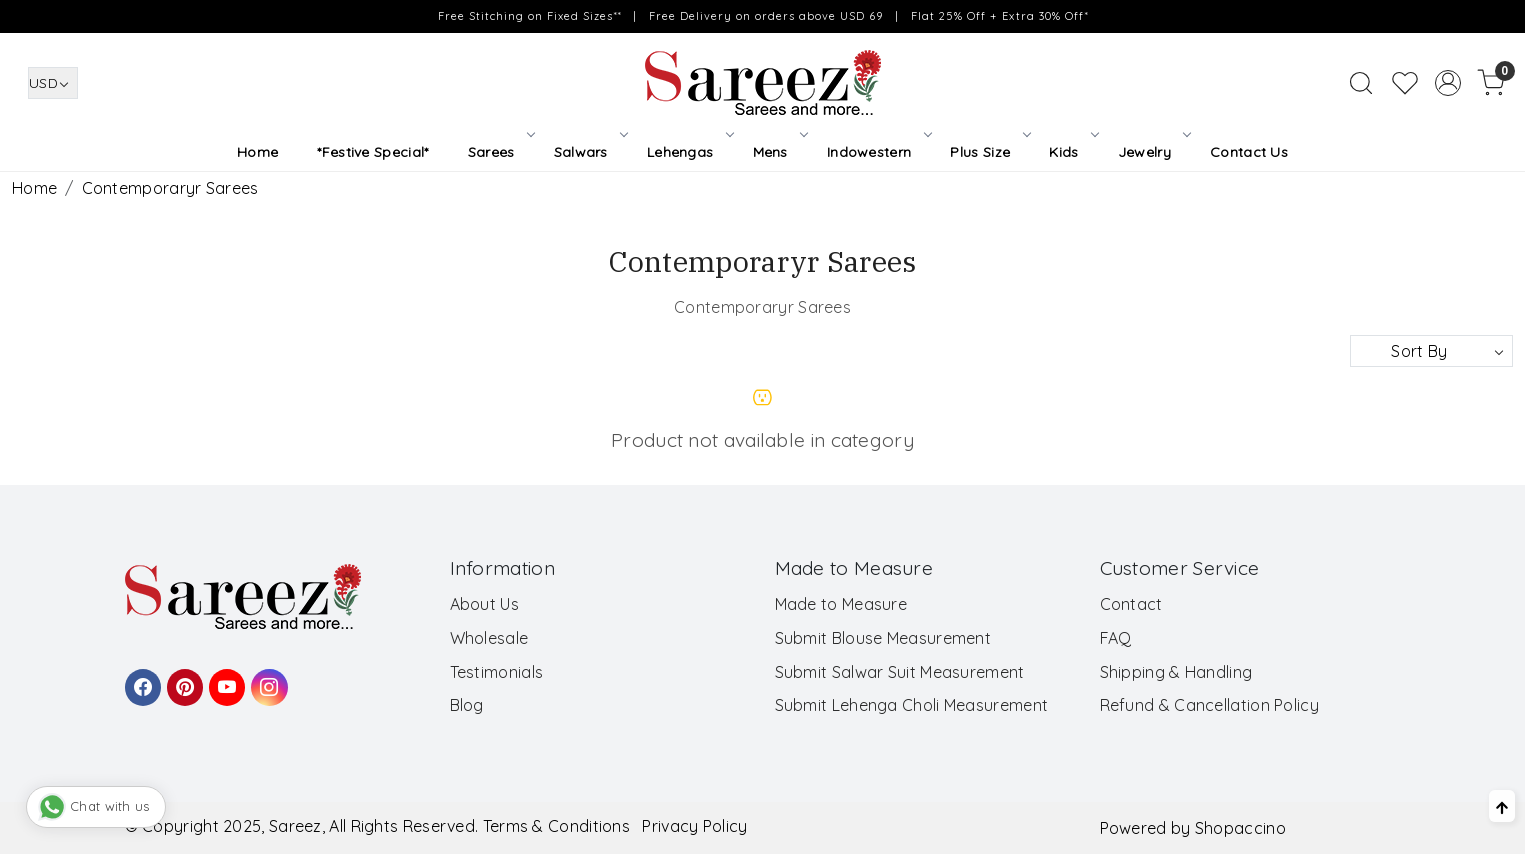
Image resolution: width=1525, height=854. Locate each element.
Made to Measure (841, 604)
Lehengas (689, 152)
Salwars (590, 152)
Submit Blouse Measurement (883, 638)
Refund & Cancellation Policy (1209, 705)
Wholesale (489, 638)
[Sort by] (1431, 351)
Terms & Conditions (556, 826)
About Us (484, 604)
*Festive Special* (372, 152)
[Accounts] (1448, 83)
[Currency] (53, 83)
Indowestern (878, 152)
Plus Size (988, 152)
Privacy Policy (694, 826)
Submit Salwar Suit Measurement (900, 672)
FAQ (1116, 638)
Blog (467, 705)
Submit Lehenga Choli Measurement (912, 705)
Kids (1072, 152)
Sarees (500, 152)
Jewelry (1153, 152)
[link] (1361, 83)
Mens (779, 152)
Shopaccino (1240, 828)
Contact (1131, 604)
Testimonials (497, 672)
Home (257, 152)
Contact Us (1249, 152)
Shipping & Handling (1176, 672)
